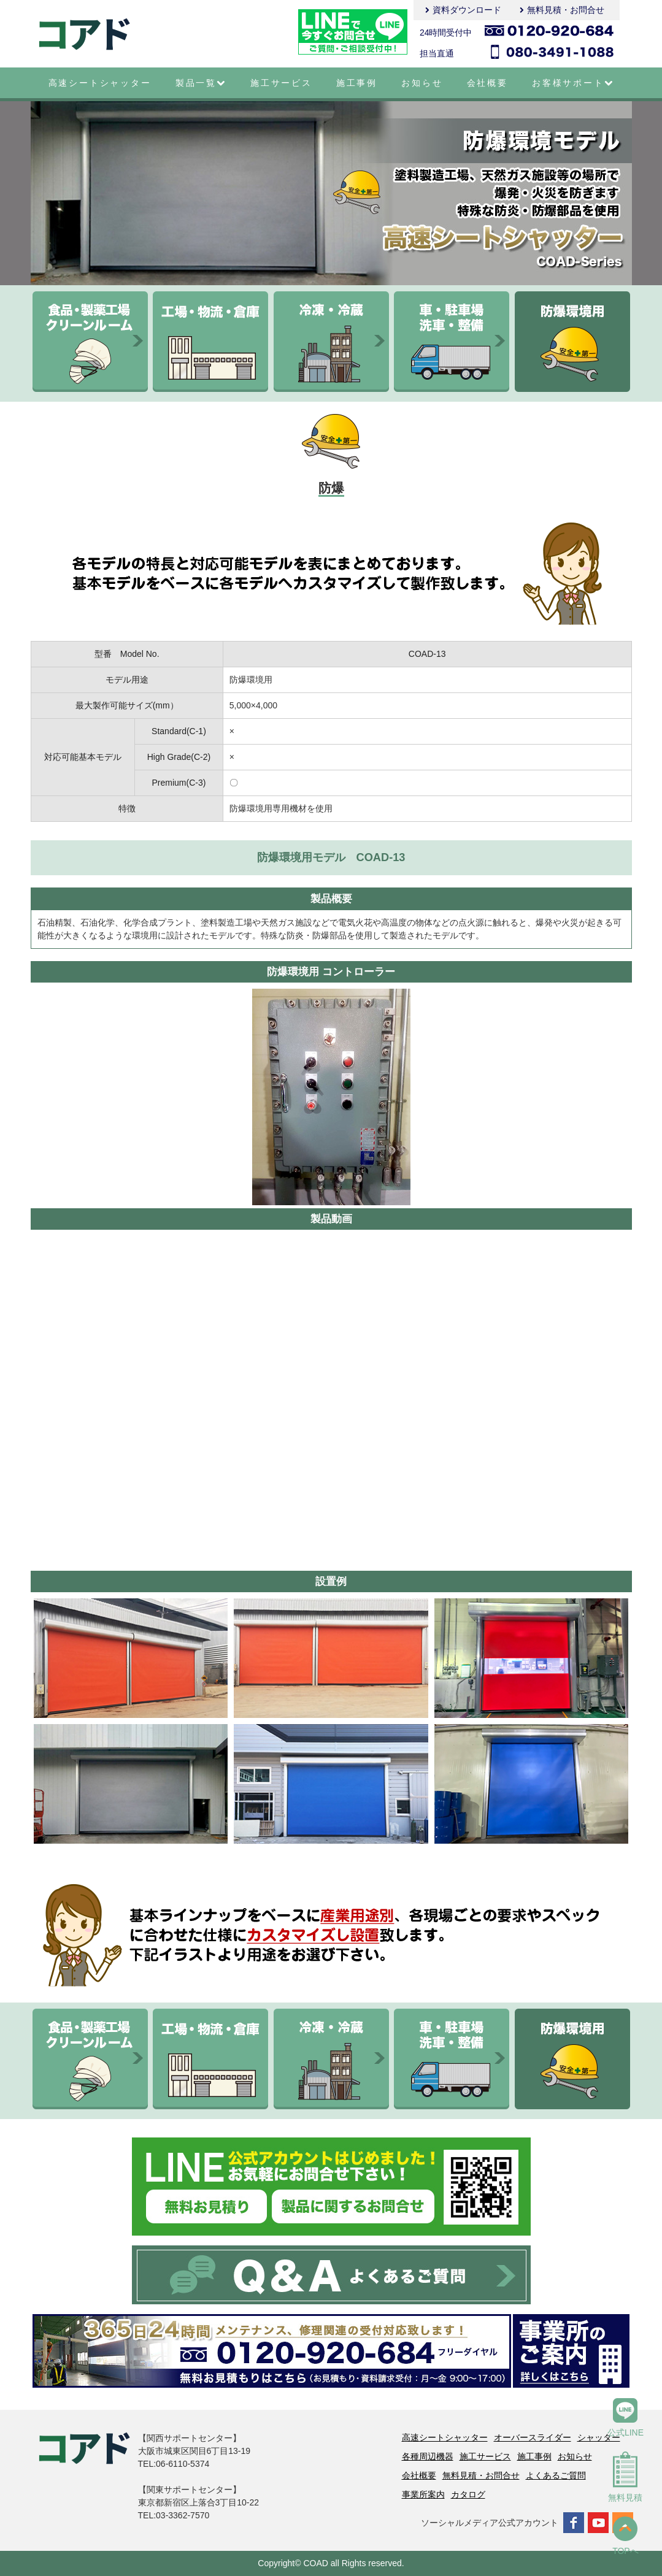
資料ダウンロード (467, 10)
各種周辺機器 (427, 2456)
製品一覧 (200, 83)
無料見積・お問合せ (565, 10)
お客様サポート (573, 83)
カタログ (468, 2494)
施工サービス (281, 83)
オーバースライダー (532, 2437)
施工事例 (356, 83)
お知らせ (421, 83)
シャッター (598, 2437)
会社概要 (487, 83)
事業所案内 (423, 2494)
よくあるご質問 (556, 2475)
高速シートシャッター (100, 83)
